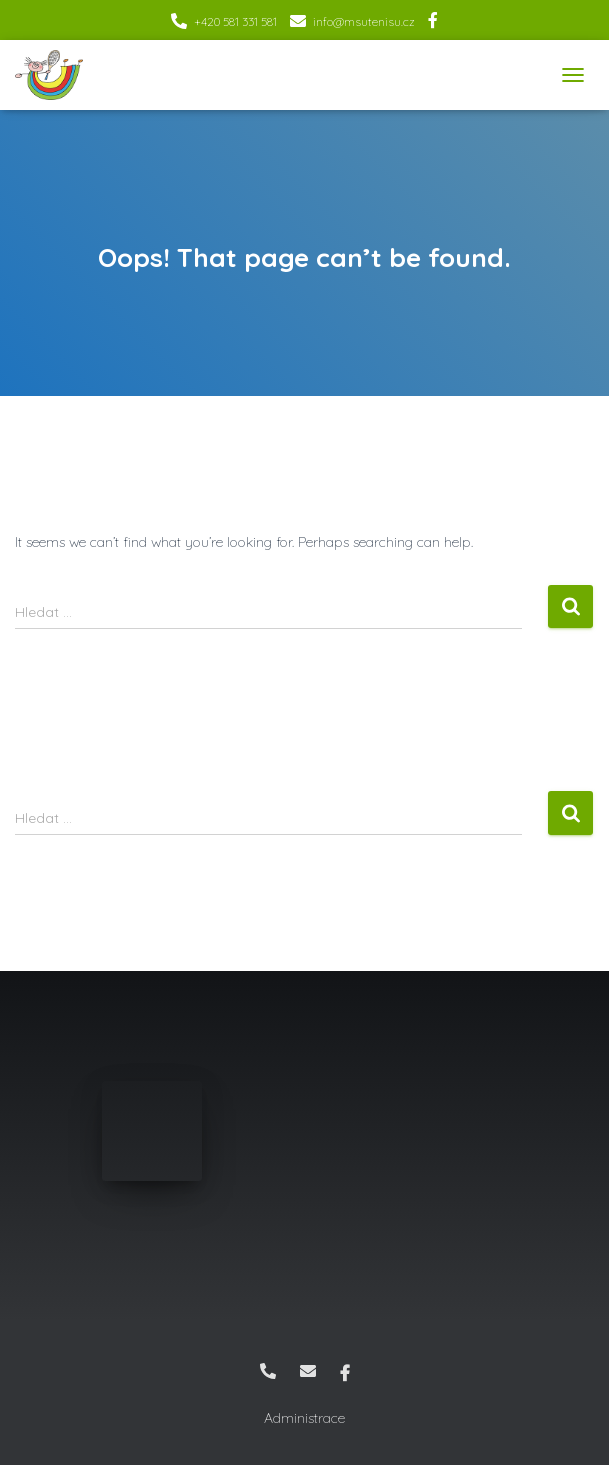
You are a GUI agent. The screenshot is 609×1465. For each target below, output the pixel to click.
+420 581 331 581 (235, 21)
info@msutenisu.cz (364, 21)
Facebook (433, 23)
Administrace (304, 1418)
